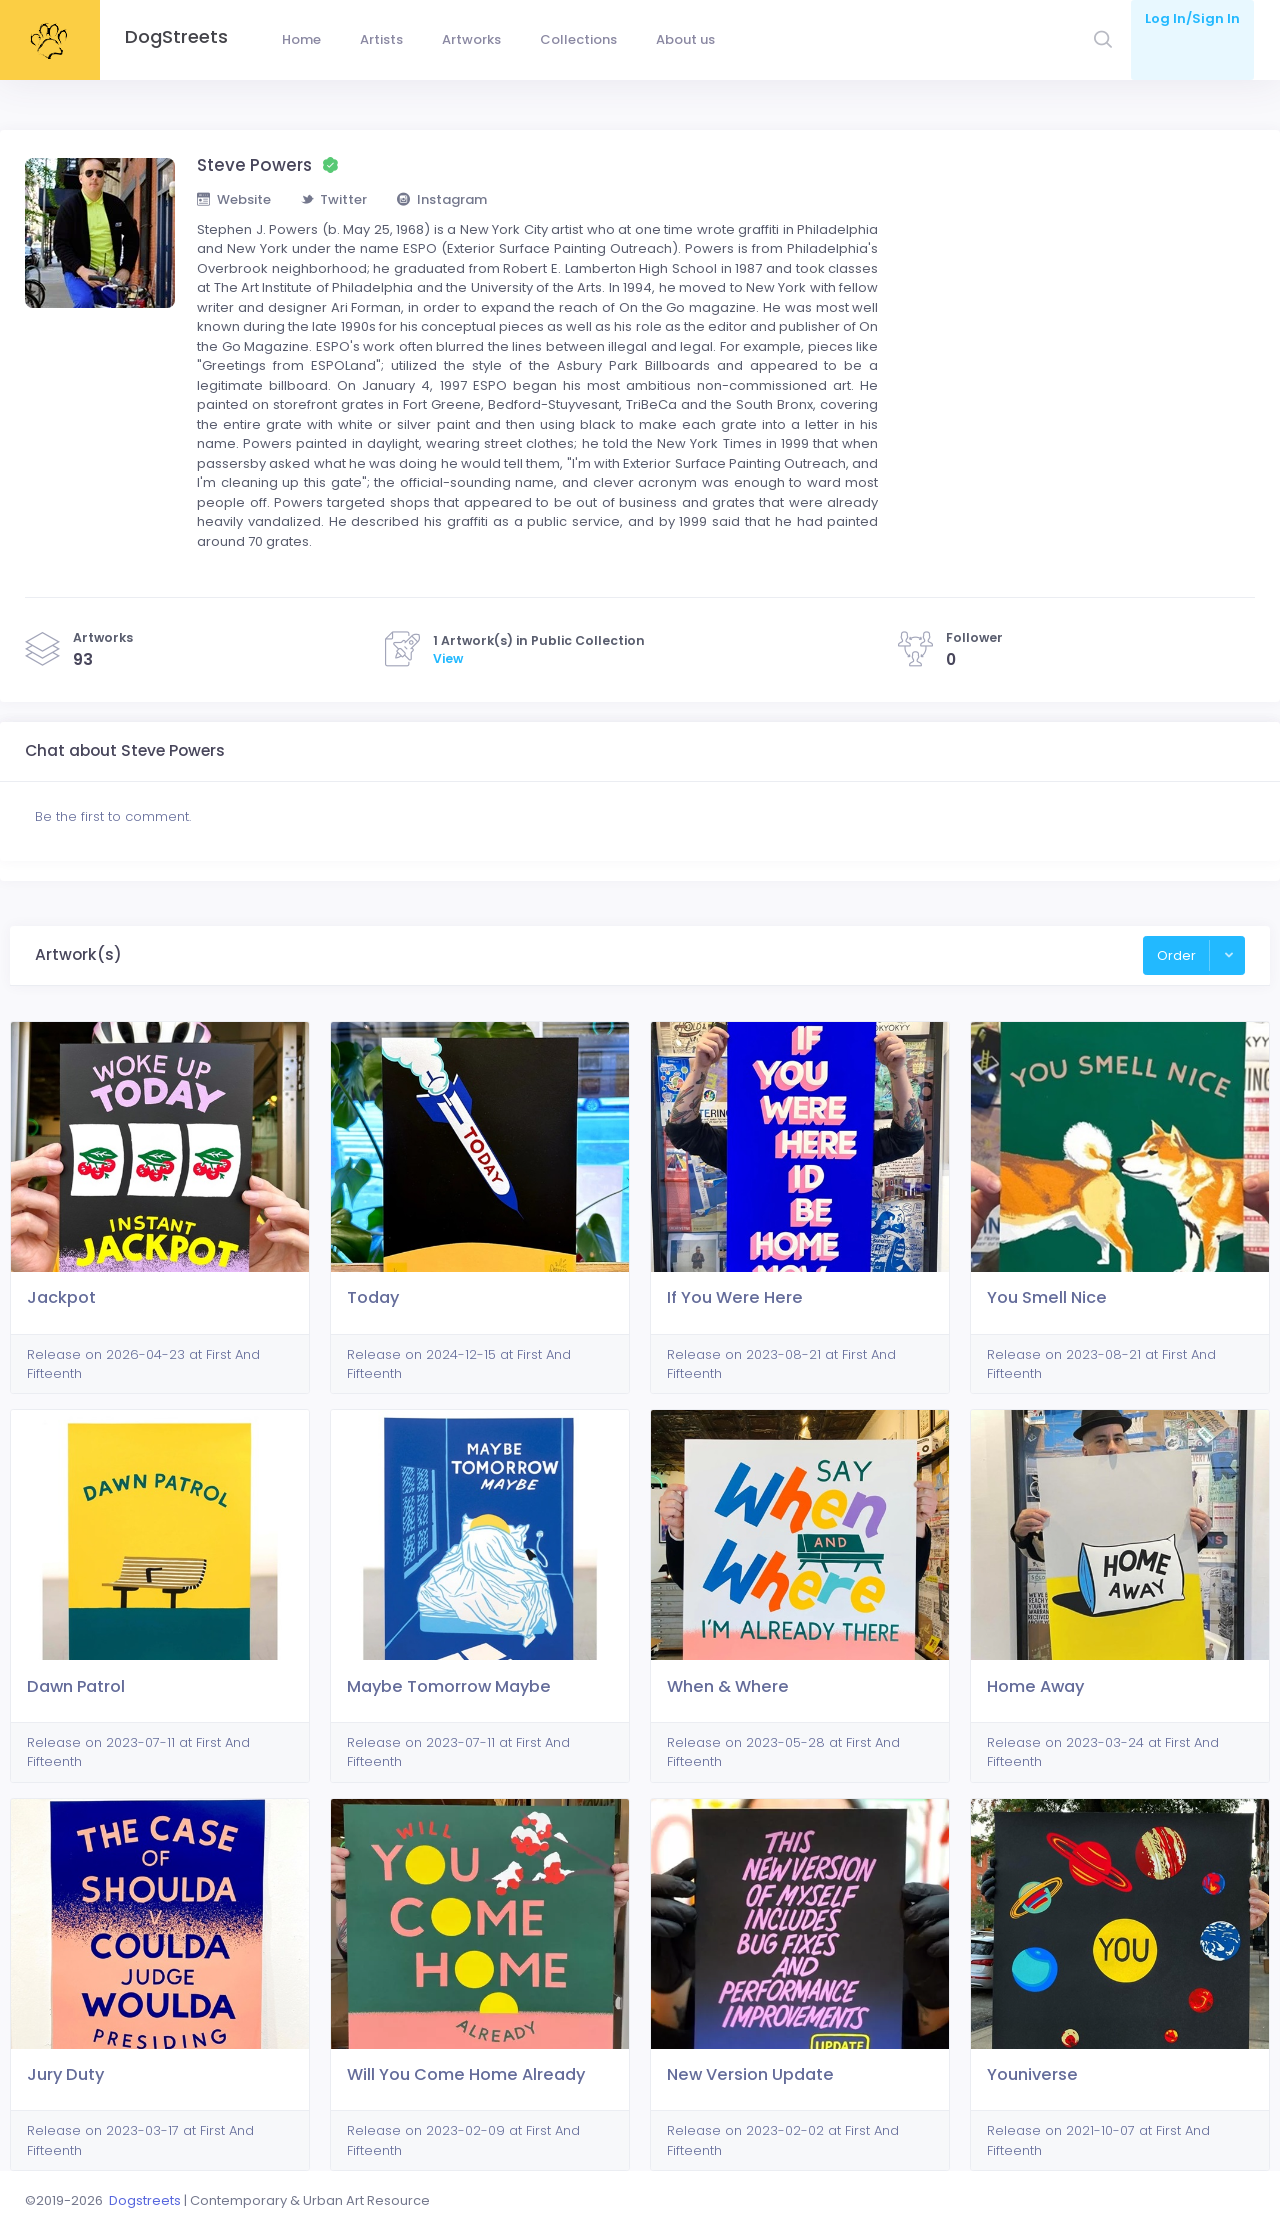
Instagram (442, 199)
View (448, 658)
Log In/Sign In (1192, 18)
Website (234, 199)
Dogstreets (145, 2200)
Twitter (334, 199)
